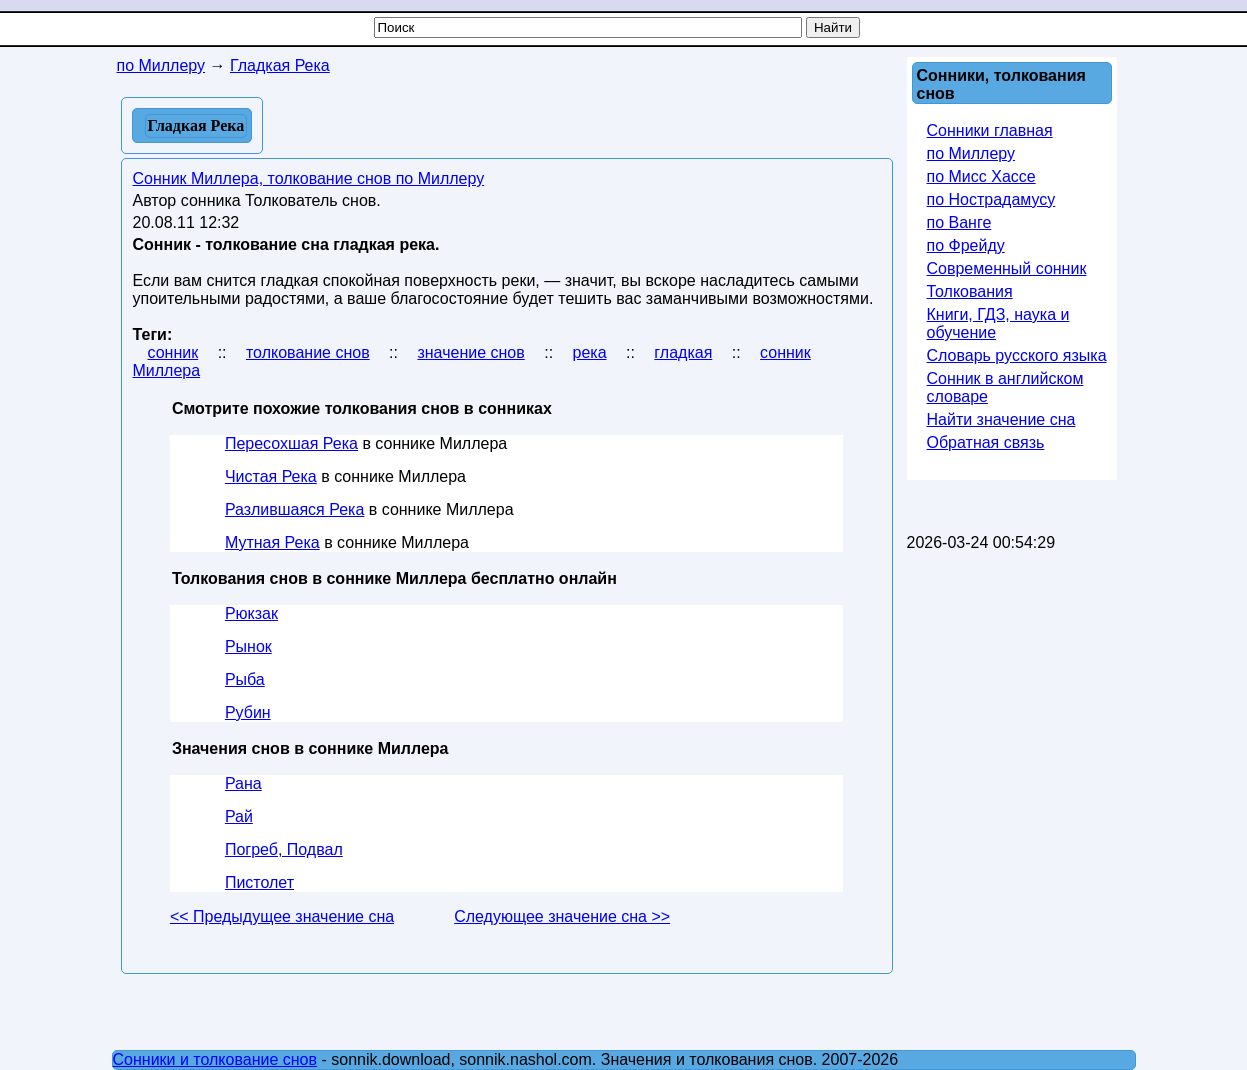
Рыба (245, 679)
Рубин (248, 712)
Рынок (248, 646)
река (590, 352)
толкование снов (308, 352)
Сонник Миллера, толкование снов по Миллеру (309, 178)
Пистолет (259, 882)
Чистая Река (271, 476)
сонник (173, 352)
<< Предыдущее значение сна (282, 916)
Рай (239, 816)
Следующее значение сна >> (562, 916)
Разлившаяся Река (294, 509)
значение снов (470, 352)
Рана (243, 783)
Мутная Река (272, 542)
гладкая (683, 352)
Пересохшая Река (291, 443)
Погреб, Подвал (284, 849)
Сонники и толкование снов (215, 1059)
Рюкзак (251, 613)
